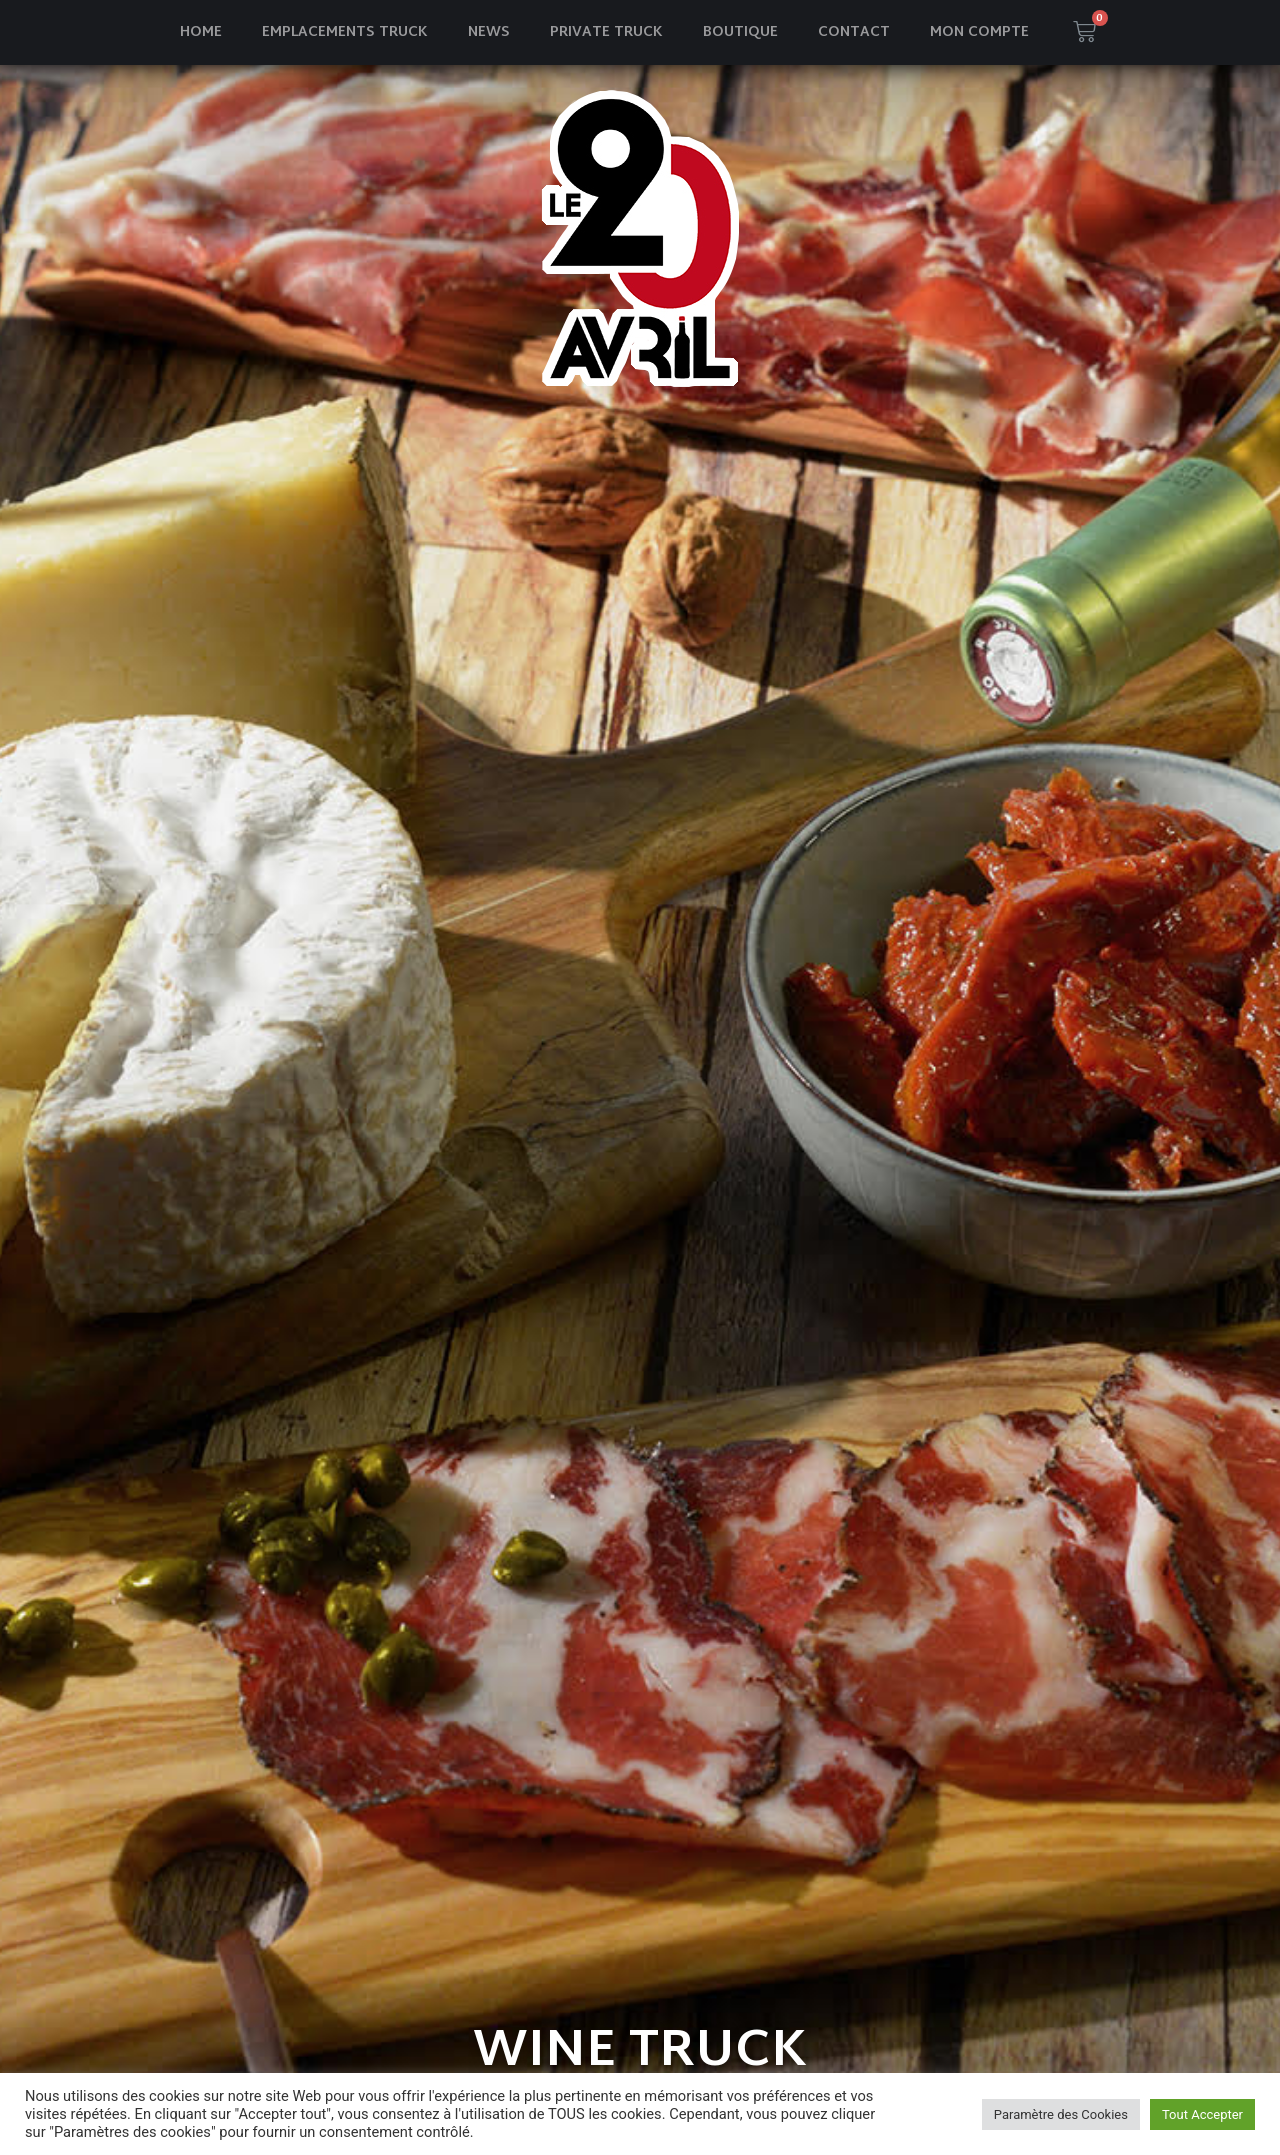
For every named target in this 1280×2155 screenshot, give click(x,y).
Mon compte (979, 32)
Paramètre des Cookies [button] (1061, 2114)
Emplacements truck (345, 32)
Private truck (606, 32)
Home (201, 32)
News (489, 32)
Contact (854, 32)
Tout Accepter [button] (1202, 2114)
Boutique (740, 32)
